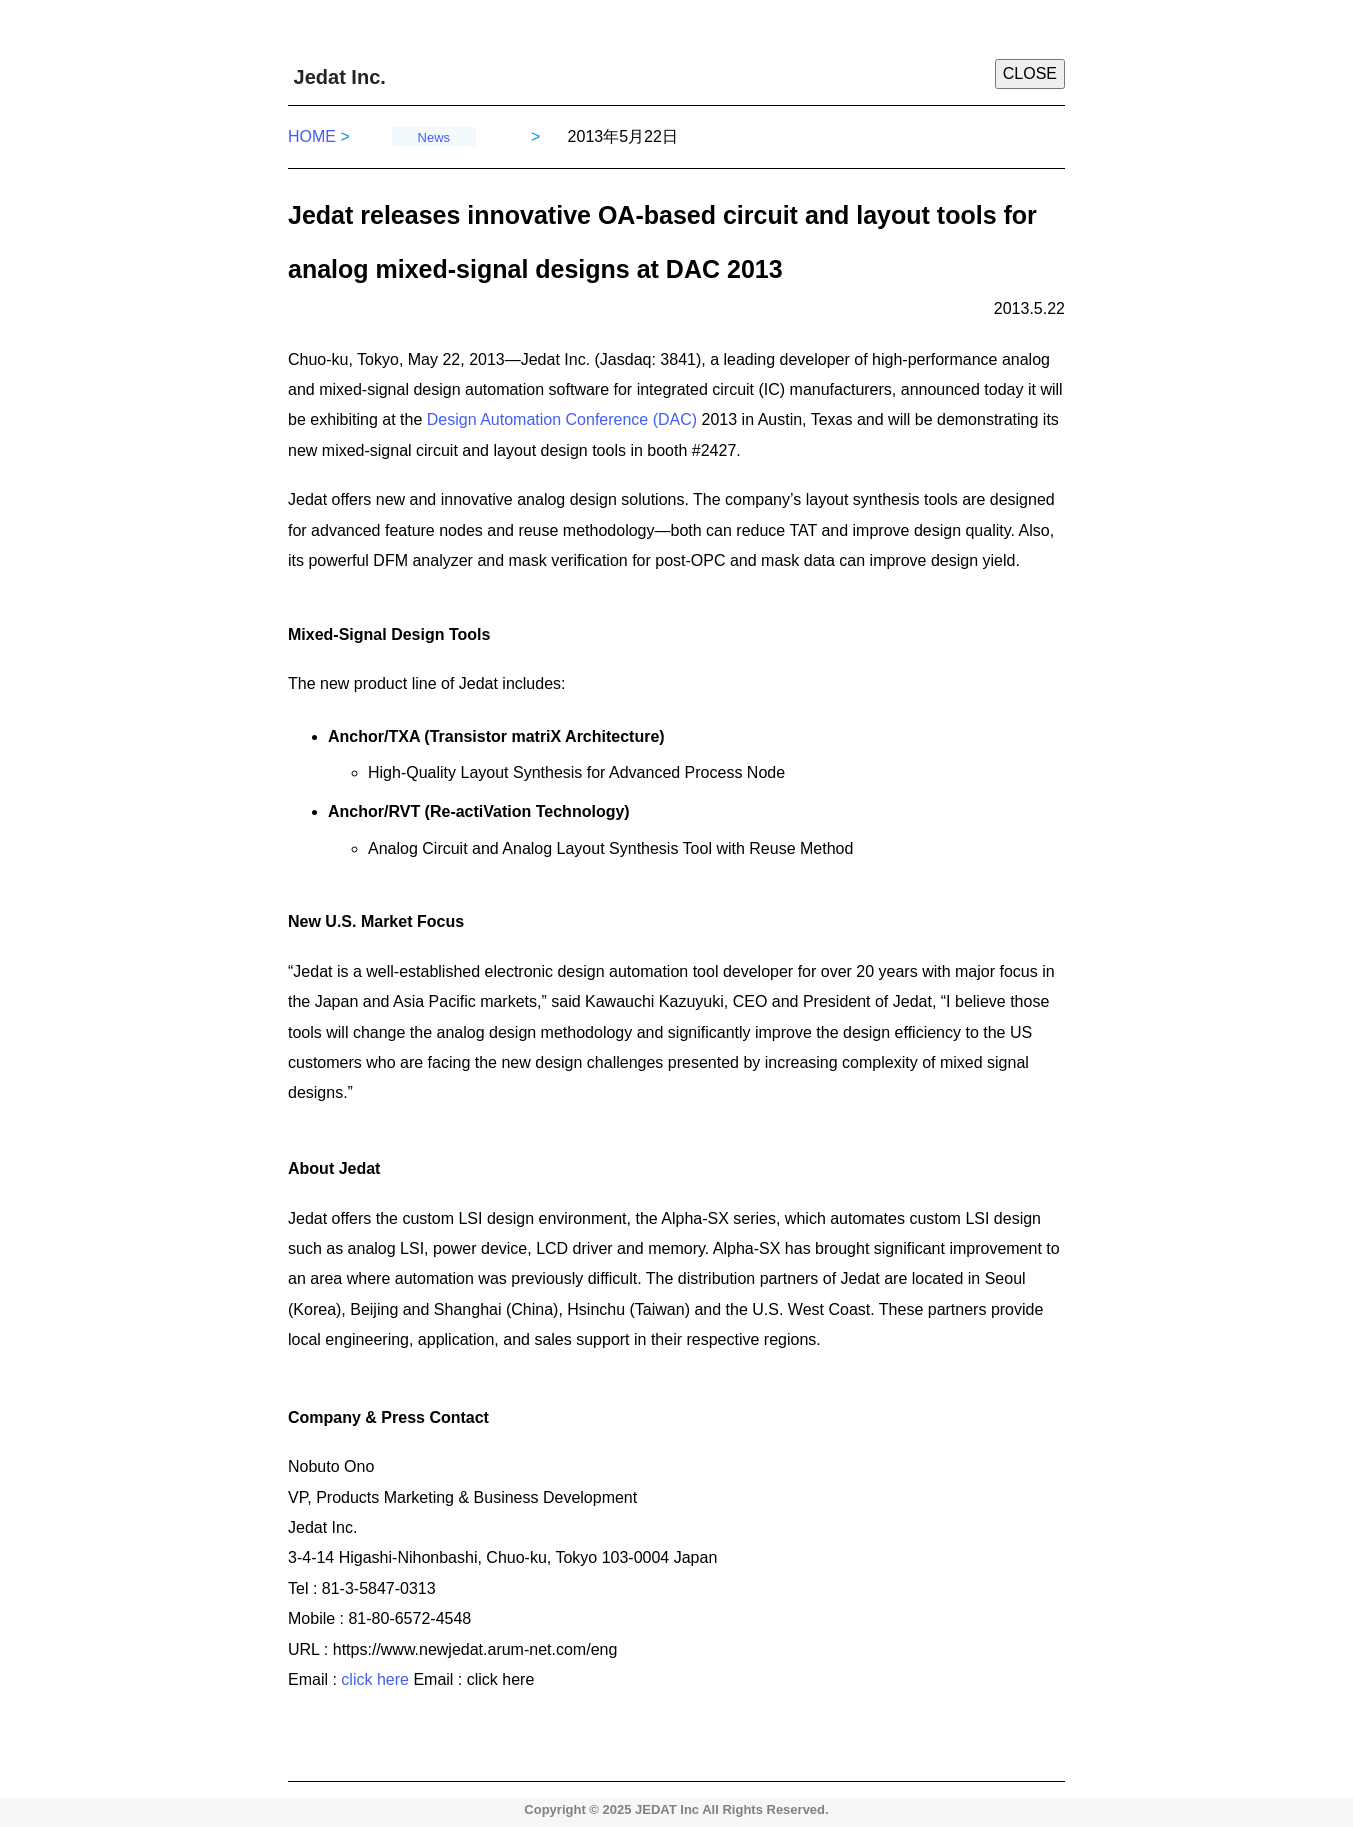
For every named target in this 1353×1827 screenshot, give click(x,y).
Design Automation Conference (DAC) (559, 419)
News (434, 137)
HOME (319, 136)
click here (377, 1679)
